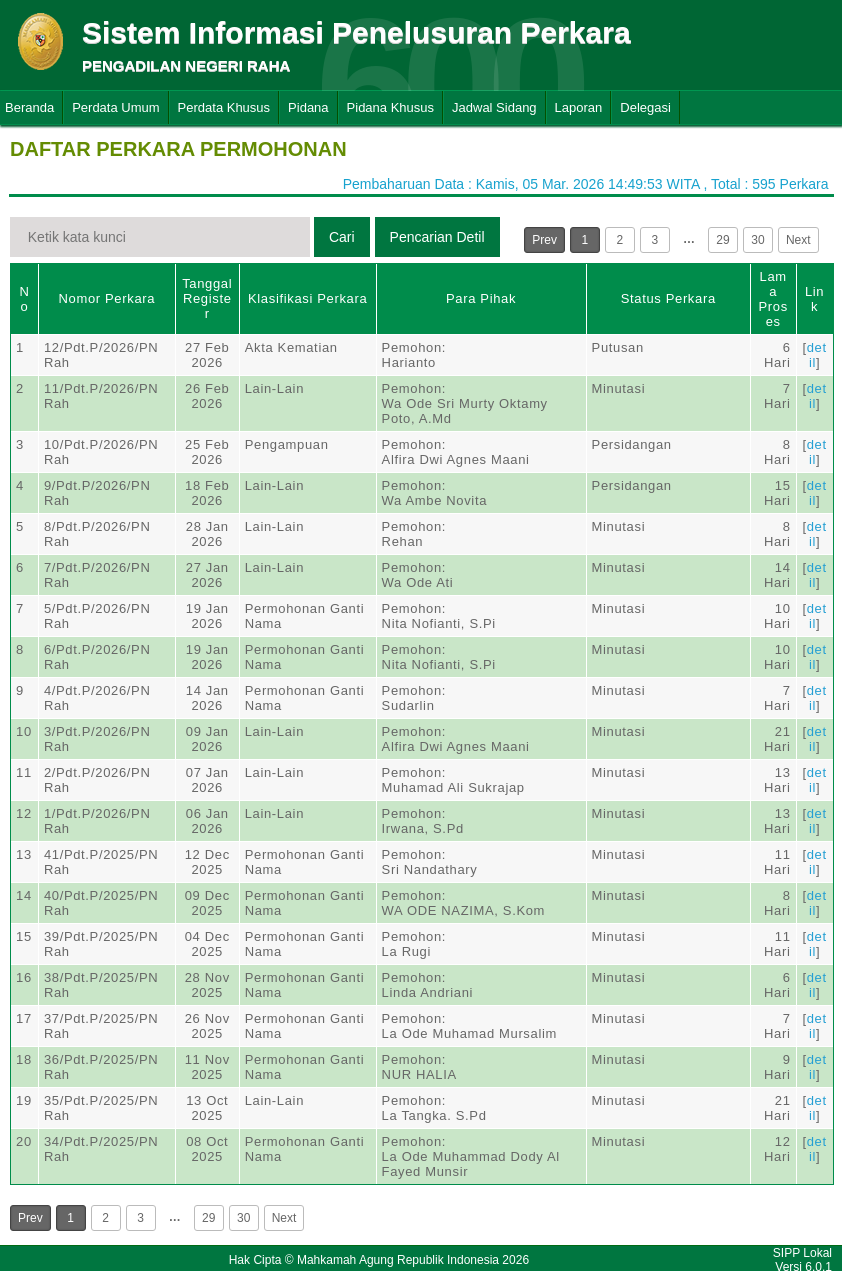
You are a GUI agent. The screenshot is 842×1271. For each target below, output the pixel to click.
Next (798, 240)
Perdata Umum (115, 107)
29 (722, 240)
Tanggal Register (207, 298)
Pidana (308, 107)
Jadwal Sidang (494, 107)
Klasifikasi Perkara (307, 298)
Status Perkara (668, 298)
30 (757, 240)
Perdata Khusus (224, 107)
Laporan (579, 107)
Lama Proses (773, 299)
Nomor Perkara (107, 298)
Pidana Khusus (390, 107)
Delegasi (645, 107)
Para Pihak (481, 298)
